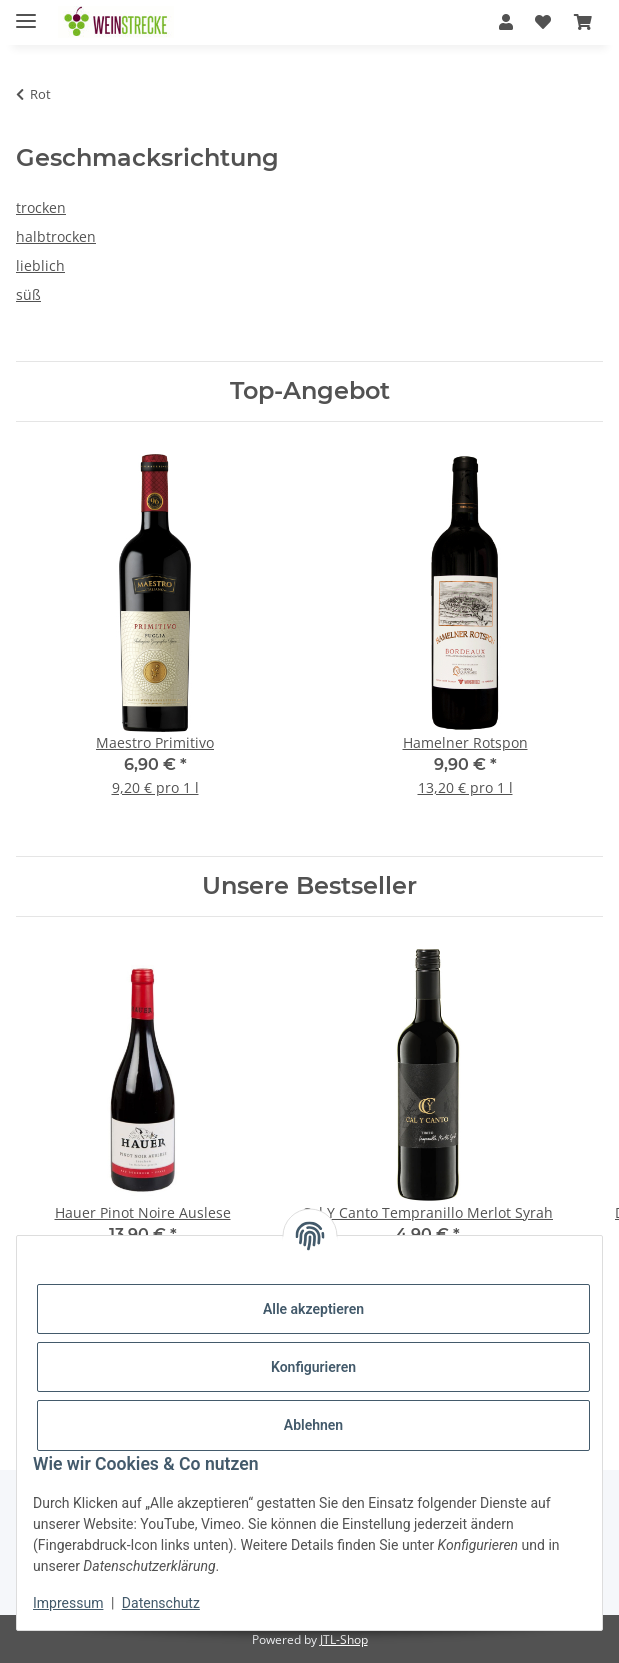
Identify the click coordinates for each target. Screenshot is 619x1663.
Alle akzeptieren (313, 1309)
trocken (41, 207)
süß (28, 294)
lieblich (40, 265)
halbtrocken (56, 236)
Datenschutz (161, 1603)
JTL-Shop (344, 1639)
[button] (506, 22)
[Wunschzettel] (543, 22)
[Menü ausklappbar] (26, 12)
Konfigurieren (313, 1367)
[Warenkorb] (583, 22)
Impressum (68, 1603)
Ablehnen (313, 1425)
